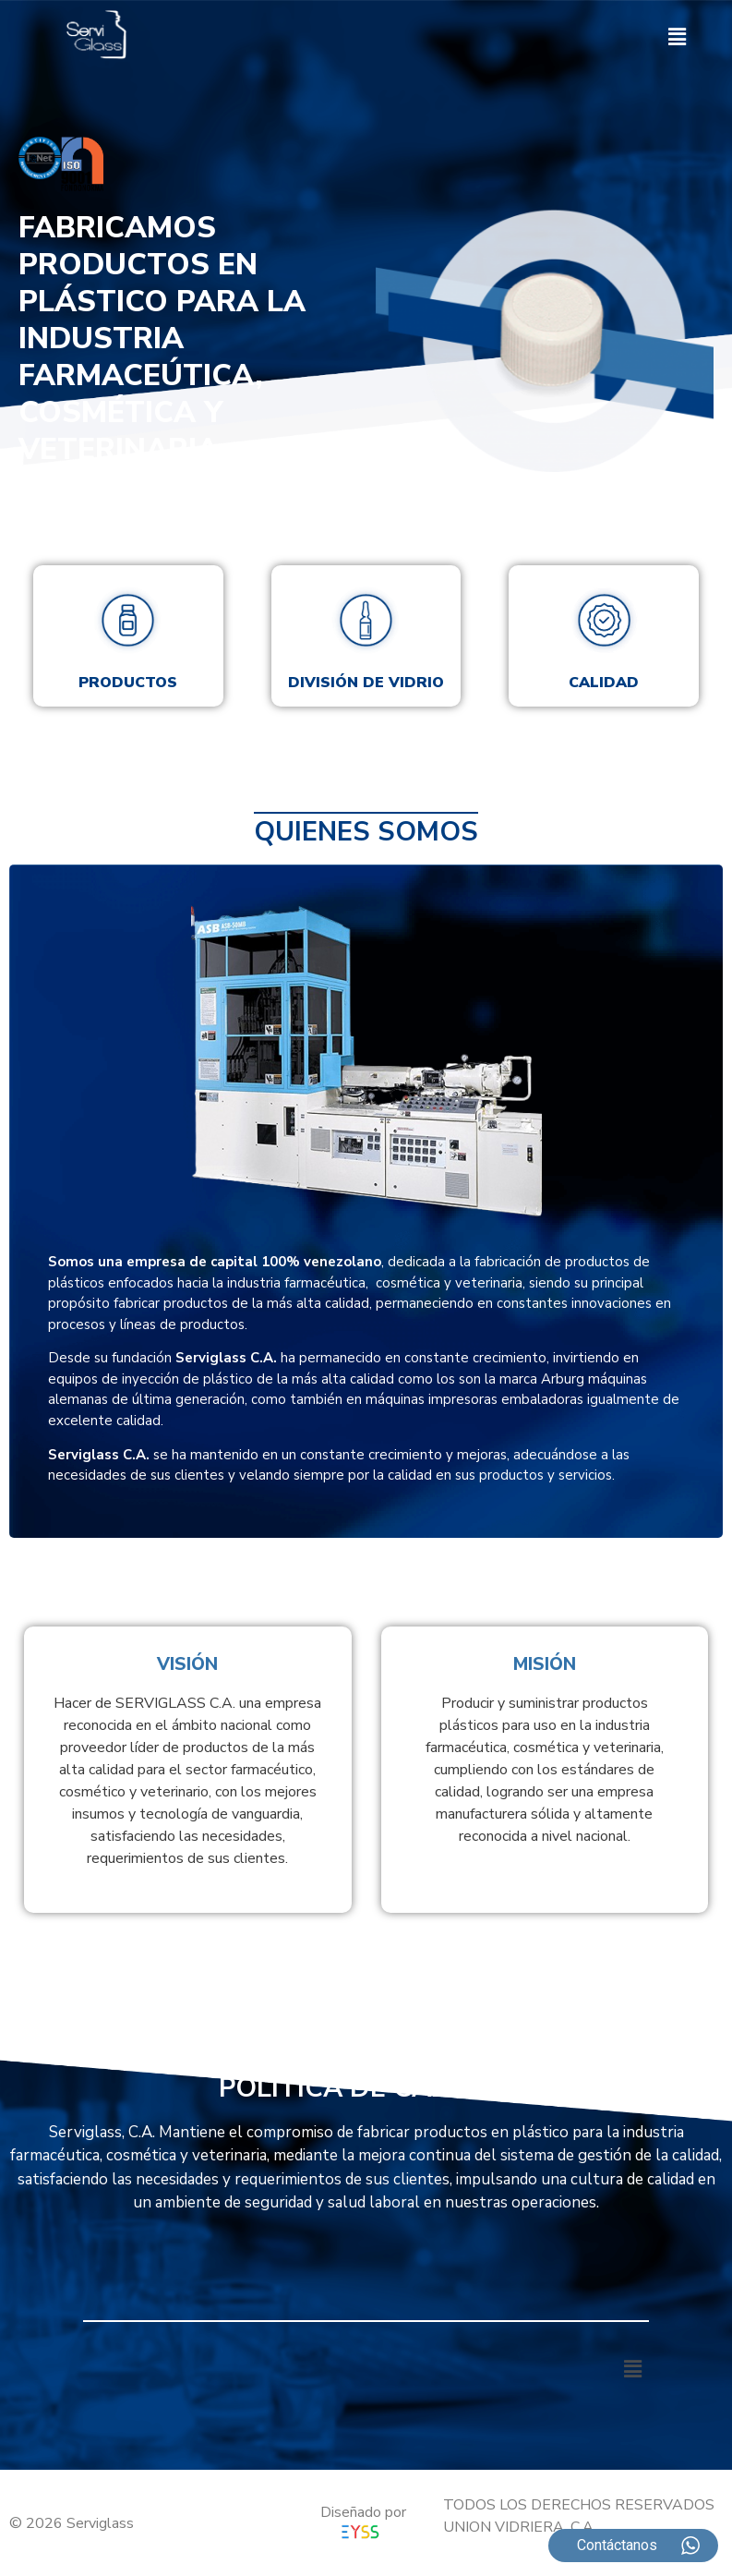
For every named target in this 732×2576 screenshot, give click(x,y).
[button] (677, 37)
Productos (127, 682)
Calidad (604, 682)
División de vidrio (366, 682)
